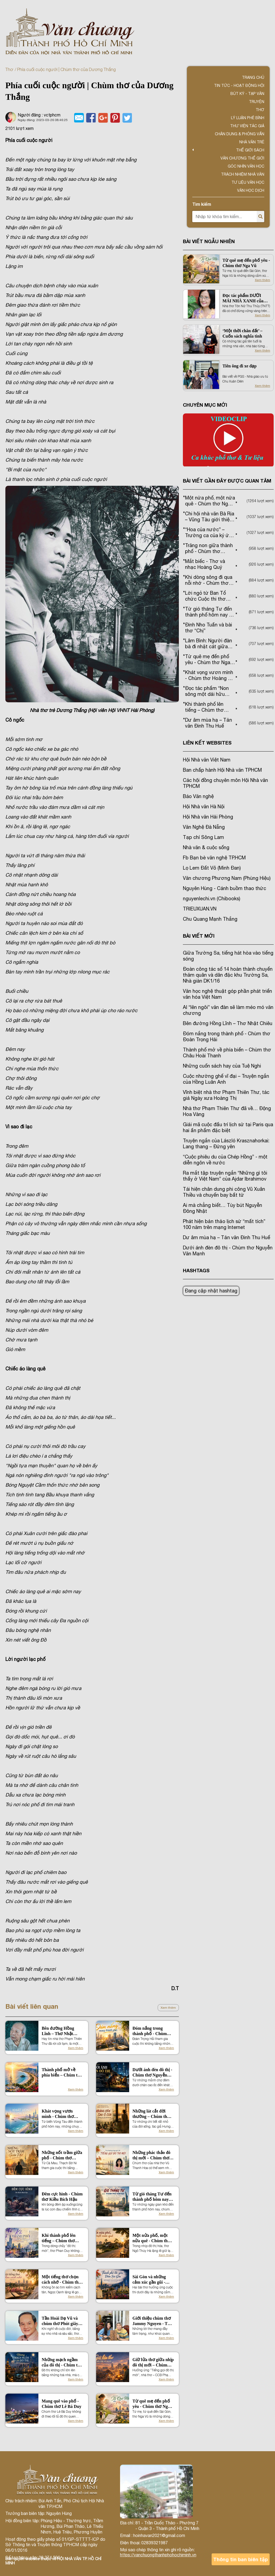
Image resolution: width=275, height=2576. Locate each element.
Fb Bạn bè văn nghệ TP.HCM (214, 857)
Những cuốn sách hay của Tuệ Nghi (222, 1066)
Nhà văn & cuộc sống (206, 847)
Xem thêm (168, 2008)
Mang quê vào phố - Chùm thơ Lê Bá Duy (61, 2404)
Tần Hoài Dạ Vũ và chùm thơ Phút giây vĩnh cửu (60, 2321)
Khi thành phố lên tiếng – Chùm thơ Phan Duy (58, 2238)
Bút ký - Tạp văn (247, 93)
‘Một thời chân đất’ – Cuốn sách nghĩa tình (242, 333)
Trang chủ (253, 77)
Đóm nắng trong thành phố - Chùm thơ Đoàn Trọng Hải (151, 2031)
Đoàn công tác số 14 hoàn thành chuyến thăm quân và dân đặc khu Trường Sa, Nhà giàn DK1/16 (228, 975)
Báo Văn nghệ (198, 796)
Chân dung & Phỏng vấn (239, 134)
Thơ (9, 69)
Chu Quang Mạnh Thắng (210, 919)
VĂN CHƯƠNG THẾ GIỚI (242, 158)
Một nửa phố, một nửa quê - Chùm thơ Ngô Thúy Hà (151, 2238)
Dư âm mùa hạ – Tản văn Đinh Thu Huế (226, 1237)
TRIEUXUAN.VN (199, 909)
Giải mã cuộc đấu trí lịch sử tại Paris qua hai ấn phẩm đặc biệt (228, 1127)
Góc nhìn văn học (246, 166)
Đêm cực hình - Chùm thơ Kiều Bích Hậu (62, 2197)
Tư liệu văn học (247, 182)
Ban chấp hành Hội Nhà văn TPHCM (222, 770)
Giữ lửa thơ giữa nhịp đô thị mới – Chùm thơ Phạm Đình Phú (153, 2362)
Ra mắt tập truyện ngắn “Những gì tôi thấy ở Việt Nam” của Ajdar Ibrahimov (225, 1176)
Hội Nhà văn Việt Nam (206, 760)
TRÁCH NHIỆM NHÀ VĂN (242, 174)
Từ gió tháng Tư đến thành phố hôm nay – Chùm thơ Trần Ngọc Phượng (152, 2197)
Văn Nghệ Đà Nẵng (204, 827)
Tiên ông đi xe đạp (239, 366)
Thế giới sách (250, 150)
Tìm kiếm (201, 204)
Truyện (256, 102)
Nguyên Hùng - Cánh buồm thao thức (224, 888)
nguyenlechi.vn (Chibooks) (211, 898)
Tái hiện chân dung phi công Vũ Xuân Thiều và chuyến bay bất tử (224, 1192)
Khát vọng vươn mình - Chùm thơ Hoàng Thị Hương (59, 2114)
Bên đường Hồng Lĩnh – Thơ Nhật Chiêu (58, 2031)
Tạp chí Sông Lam (203, 837)
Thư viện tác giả (247, 126)
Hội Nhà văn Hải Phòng (208, 817)
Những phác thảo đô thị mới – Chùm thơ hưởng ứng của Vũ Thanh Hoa (151, 2155)
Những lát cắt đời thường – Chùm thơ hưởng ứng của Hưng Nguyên (152, 2114)
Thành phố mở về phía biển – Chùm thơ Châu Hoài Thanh (62, 2072)
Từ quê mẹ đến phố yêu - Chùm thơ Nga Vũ (151, 2404)
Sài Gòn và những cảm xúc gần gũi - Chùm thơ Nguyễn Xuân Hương (149, 2279)
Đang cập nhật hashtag (211, 1291)
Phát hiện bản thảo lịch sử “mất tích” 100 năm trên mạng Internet (224, 1224)
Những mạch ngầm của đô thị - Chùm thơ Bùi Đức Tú (62, 2362)
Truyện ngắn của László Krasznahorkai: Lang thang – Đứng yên (226, 1143)
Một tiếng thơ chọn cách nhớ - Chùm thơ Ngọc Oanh (61, 2279)
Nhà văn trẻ (251, 142)
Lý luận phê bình (247, 118)
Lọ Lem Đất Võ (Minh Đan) (212, 868)
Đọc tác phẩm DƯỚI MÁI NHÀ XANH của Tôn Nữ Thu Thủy (242, 298)
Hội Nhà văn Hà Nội (204, 806)
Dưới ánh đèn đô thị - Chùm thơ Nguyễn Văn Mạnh (152, 2072)
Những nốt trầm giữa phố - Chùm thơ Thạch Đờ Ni (62, 2155)
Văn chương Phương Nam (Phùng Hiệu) (226, 878)
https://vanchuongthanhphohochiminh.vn (158, 2554)
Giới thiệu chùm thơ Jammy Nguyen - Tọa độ (152, 2321)
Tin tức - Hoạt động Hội (239, 85)
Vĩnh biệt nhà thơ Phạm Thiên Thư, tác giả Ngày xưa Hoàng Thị (226, 1095)
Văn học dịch (250, 190)
